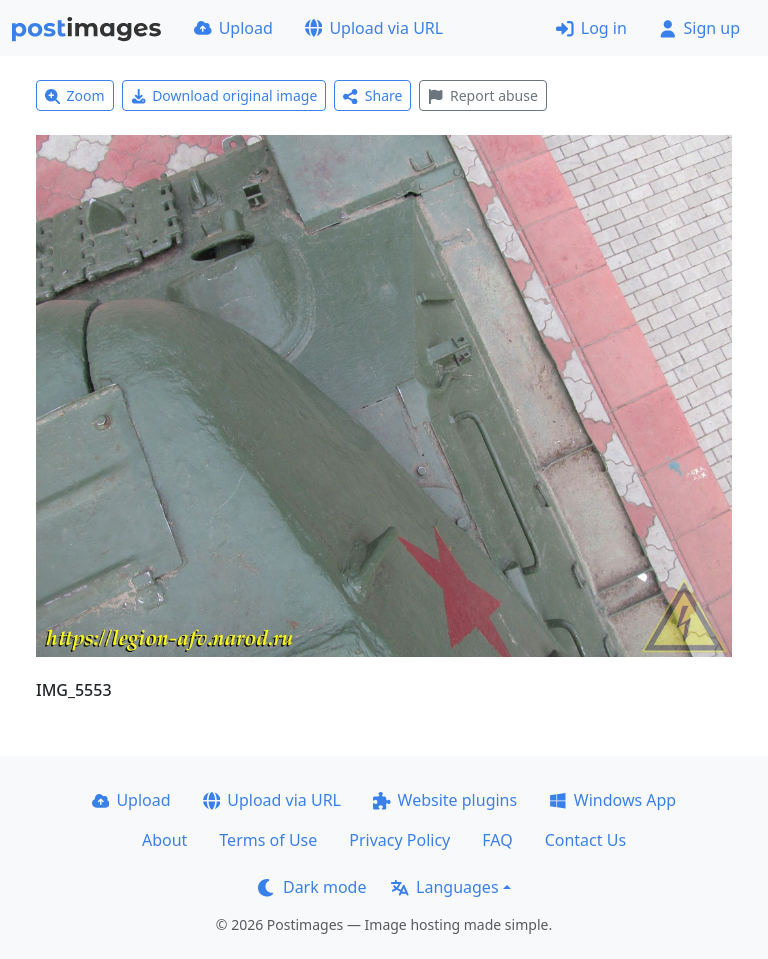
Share (372, 95)
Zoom (75, 95)
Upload (233, 28)
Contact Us (585, 840)
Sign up (699, 28)
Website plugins (445, 800)
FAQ (497, 840)
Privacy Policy (399, 840)
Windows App (612, 800)
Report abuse (482, 95)
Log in (591, 28)
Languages (444, 887)
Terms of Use (268, 840)
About (164, 840)
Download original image (224, 95)
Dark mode (312, 887)
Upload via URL (374, 28)
